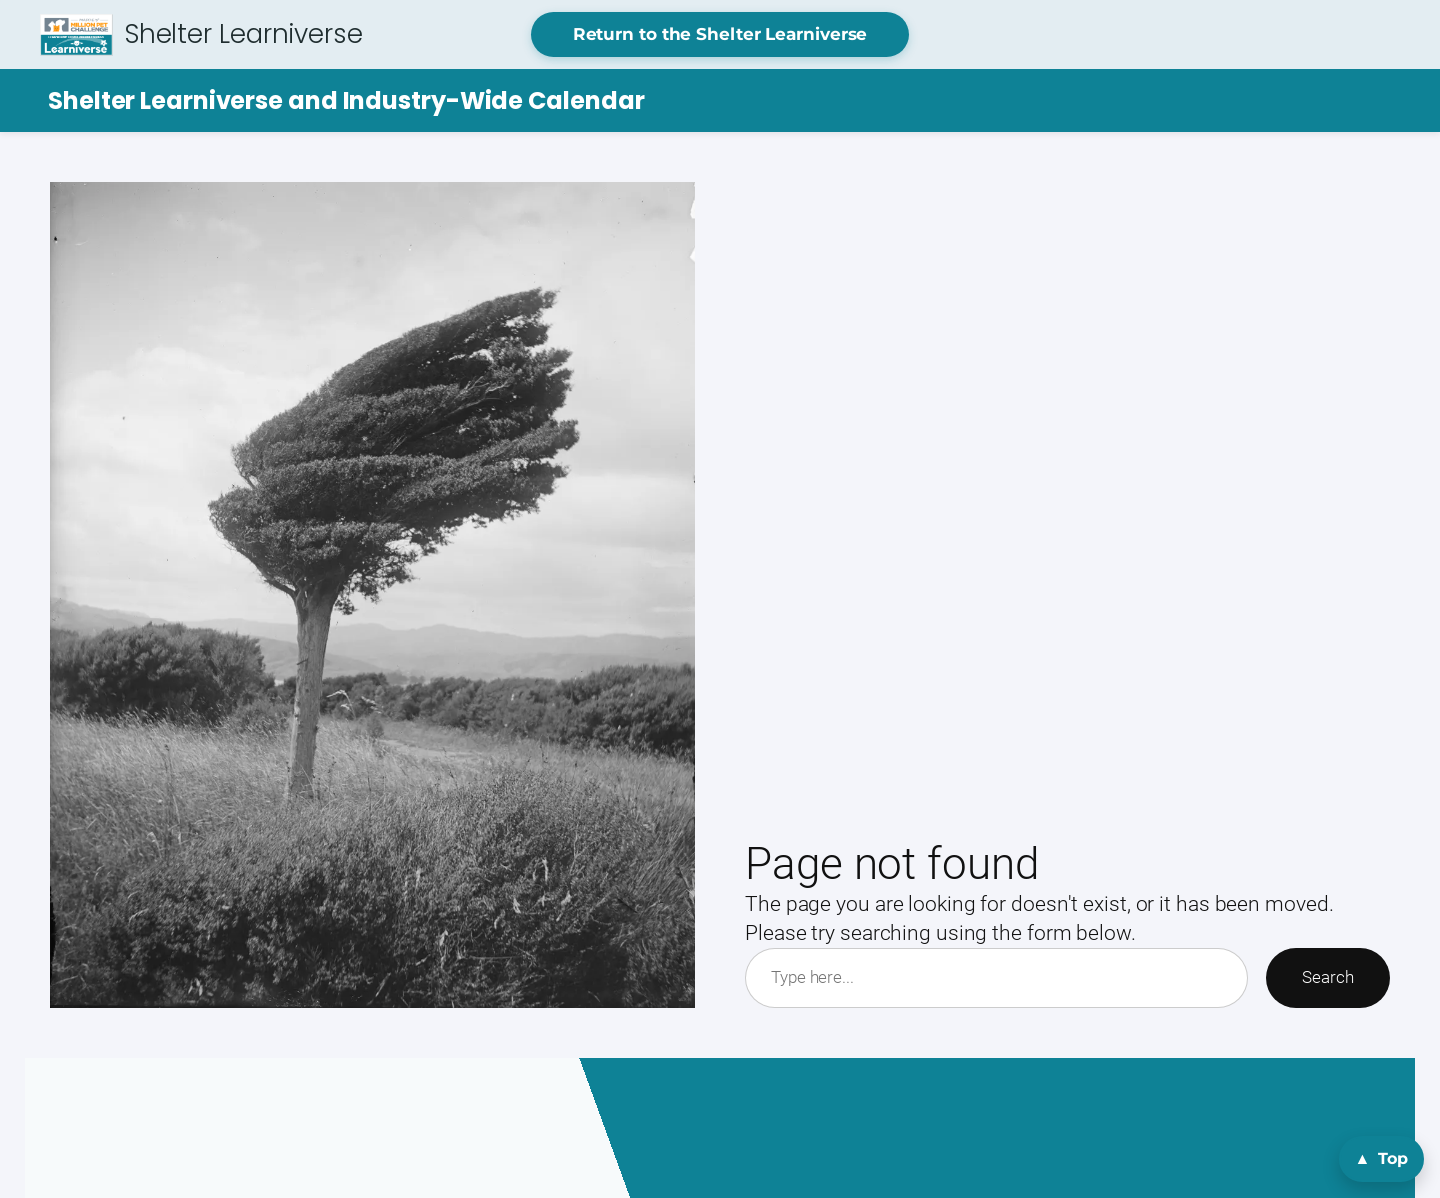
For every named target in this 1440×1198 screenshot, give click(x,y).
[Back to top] (1381, 1159)
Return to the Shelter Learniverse (720, 34)
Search (1328, 977)
